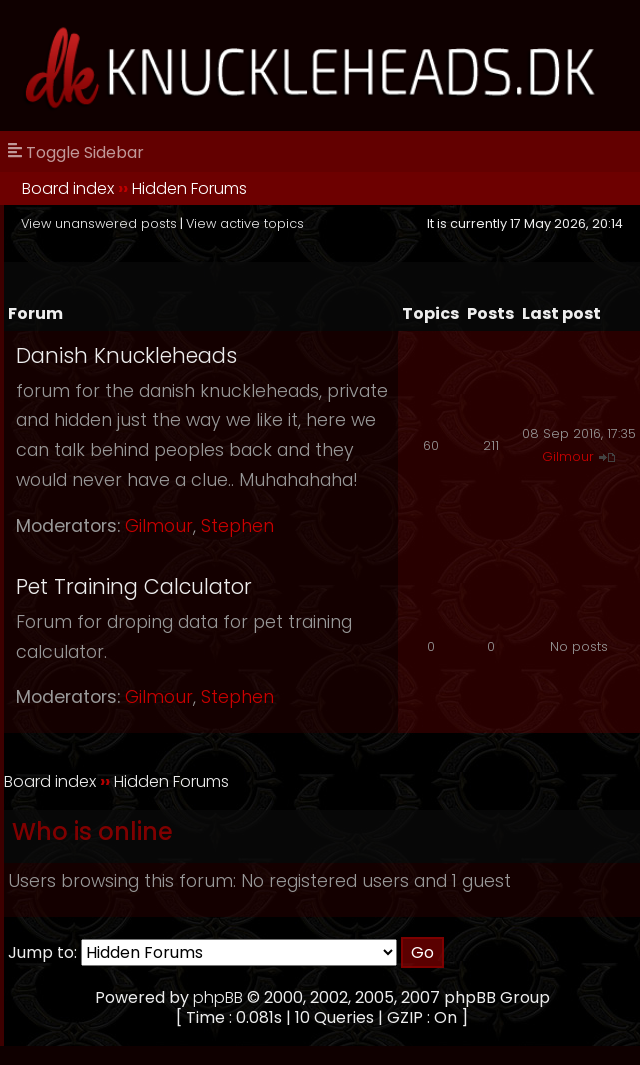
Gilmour (159, 526)
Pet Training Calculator (134, 586)
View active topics (245, 223)
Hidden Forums (189, 188)
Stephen (237, 526)
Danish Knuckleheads (126, 355)
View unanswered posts (99, 223)
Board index (68, 188)
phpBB (218, 997)
